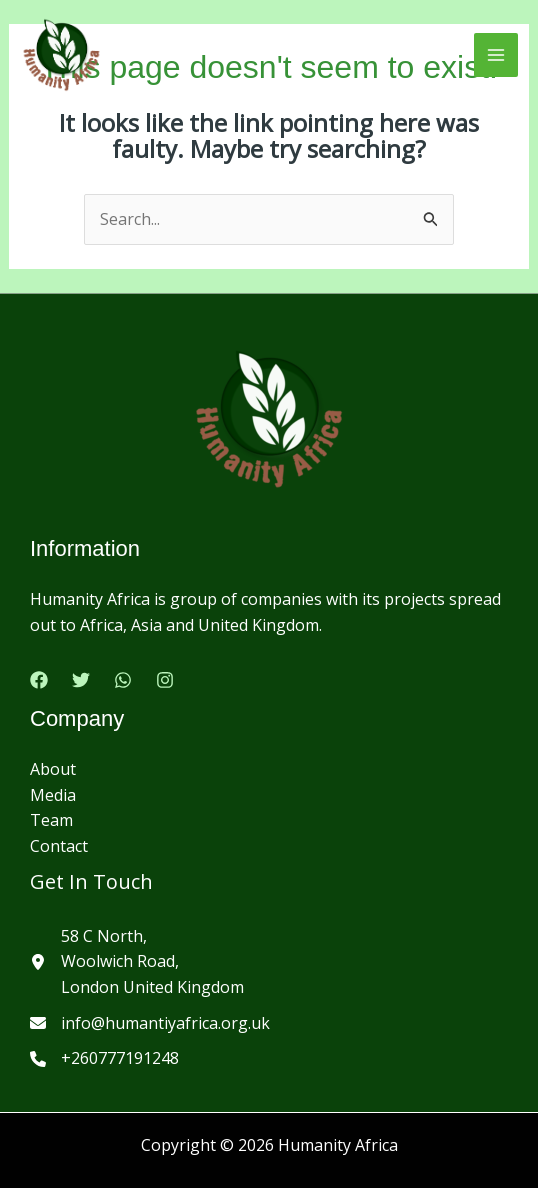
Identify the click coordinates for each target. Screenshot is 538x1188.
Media (53, 795)
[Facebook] (39, 680)
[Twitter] (81, 680)
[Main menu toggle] (496, 55)
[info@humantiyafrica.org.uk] (150, 1024)
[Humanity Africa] (61, 55)
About (53, 769)
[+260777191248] (104, 1059)
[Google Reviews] (123, 680)
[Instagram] (165, 680)
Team (51, 820)
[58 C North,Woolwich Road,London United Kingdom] (137, 962)
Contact (59, 846)
